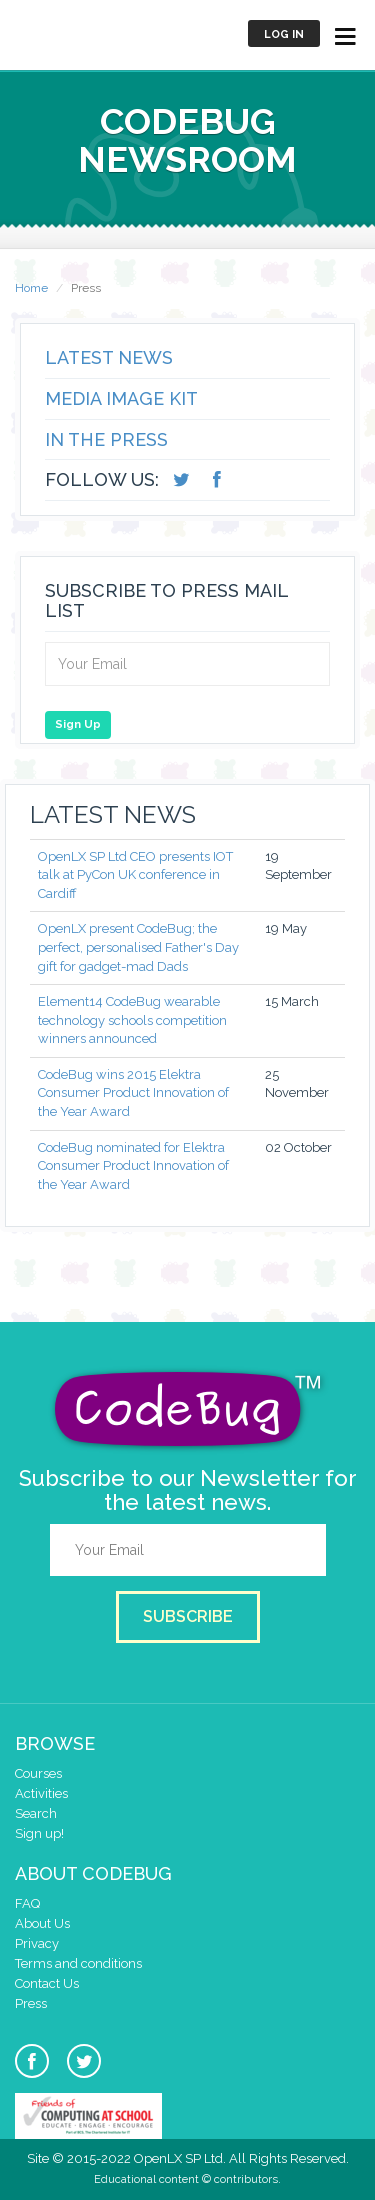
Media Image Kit (121, 398)
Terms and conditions (78, 1963)
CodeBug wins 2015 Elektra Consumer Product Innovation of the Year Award (133, 1093)
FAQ (27, 1903)
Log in (284, 34)
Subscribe (188, 1616)
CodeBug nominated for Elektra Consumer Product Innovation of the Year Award (133, 1166)
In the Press (106, 439)
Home (31, 288)
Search (36, 1813)
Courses (38, 1773)
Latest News (109, 357)
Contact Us (47, 1983)
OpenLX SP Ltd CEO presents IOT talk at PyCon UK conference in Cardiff (135, 875)
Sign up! (39, 1833)
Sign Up (78, 724)
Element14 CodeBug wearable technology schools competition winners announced (132, 1020)
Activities (41, 1793)
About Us (42, 1923)
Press (31, 2003)
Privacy (37, 1943)
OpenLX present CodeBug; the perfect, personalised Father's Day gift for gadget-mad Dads (138, 947)
